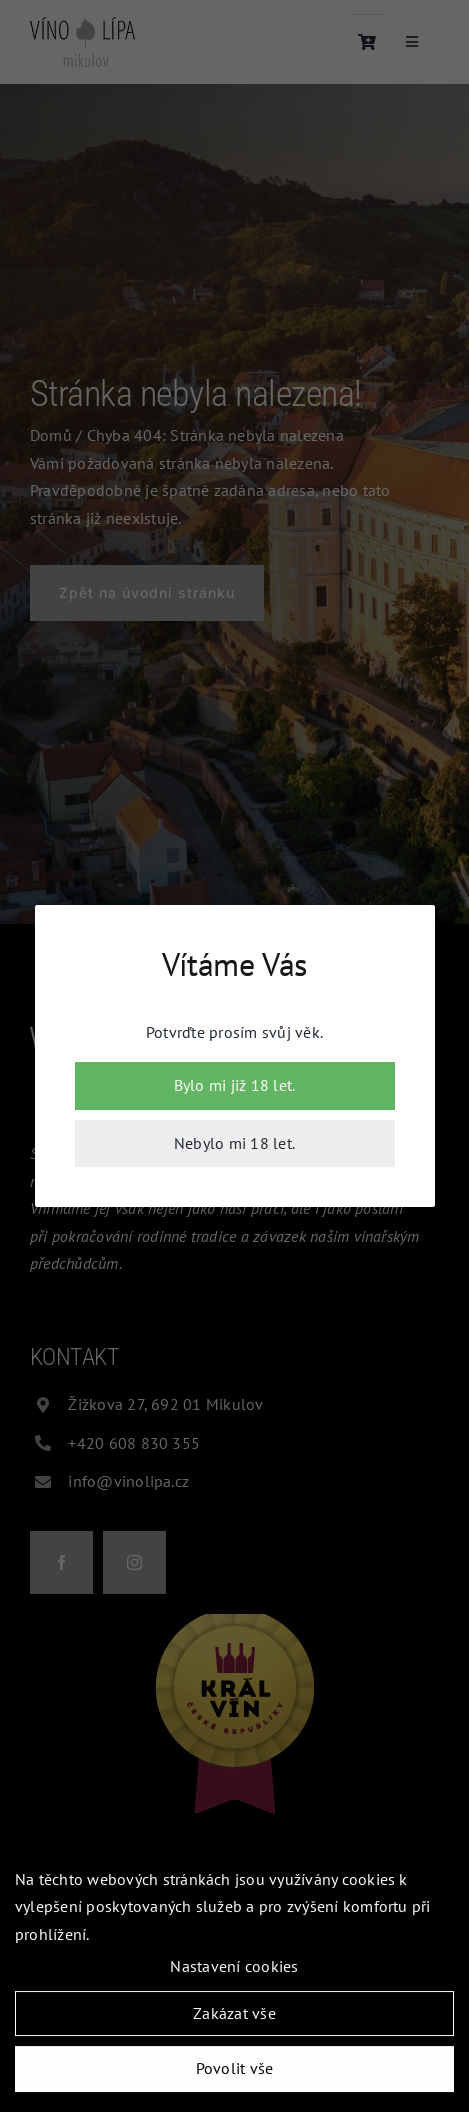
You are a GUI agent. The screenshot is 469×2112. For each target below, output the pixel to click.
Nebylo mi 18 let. (234, 1143)
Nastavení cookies (234, 1968)
